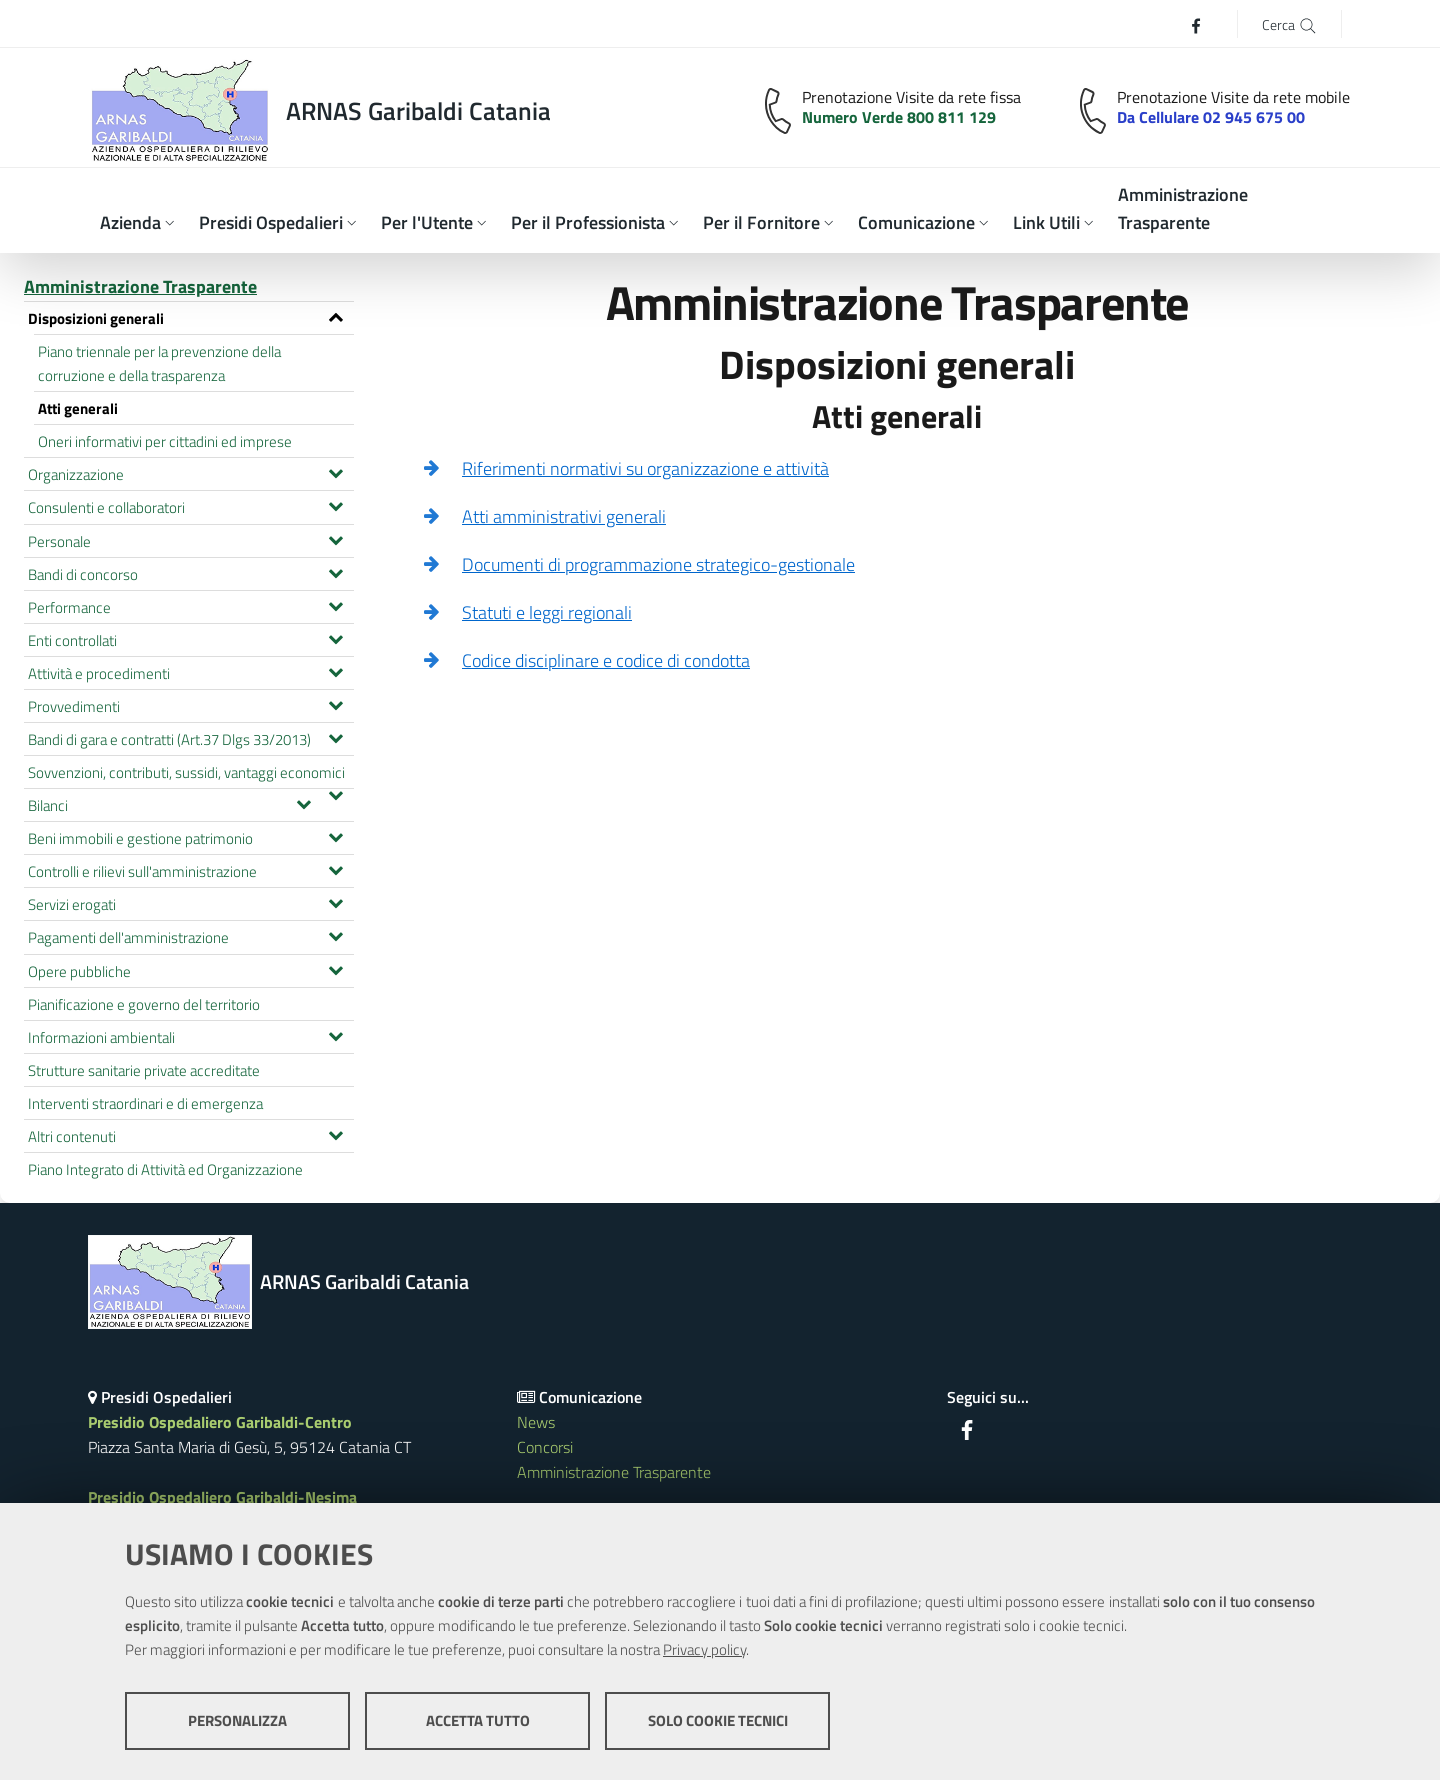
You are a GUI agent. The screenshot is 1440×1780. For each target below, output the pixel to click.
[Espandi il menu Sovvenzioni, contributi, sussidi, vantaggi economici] (335, 793)
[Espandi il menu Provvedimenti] (335, 703)
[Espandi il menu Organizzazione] (335, 471)
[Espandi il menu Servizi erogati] (335, 901)
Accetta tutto (478, 1720)
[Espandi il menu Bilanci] (303, 802)
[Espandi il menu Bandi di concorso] (335, 571)
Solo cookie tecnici (718, 1720)
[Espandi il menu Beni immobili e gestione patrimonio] (335, 835)
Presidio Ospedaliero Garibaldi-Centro (220, 1422)
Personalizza (237, 1720)
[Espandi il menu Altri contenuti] (335, 1133)
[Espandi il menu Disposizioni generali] (335, 315)
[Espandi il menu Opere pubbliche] (335, 968)
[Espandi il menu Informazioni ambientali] (335, 1034)
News (536, 1422)
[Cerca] (1289, 23)
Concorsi (545, 1447)
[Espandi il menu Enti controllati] (335, 637)
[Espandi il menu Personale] (335, 538)
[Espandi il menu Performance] (335, 604)
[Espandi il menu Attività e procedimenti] (335, 670)
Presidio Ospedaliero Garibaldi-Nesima (222, 1497)
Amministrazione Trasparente (140, 286)
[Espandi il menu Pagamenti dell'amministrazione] (335, 934)
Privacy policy (704, 1649)
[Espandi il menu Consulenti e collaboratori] (335, 504)
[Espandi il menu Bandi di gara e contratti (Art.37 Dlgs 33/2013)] (335, 736)
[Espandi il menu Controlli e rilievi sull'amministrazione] (335, 868)
